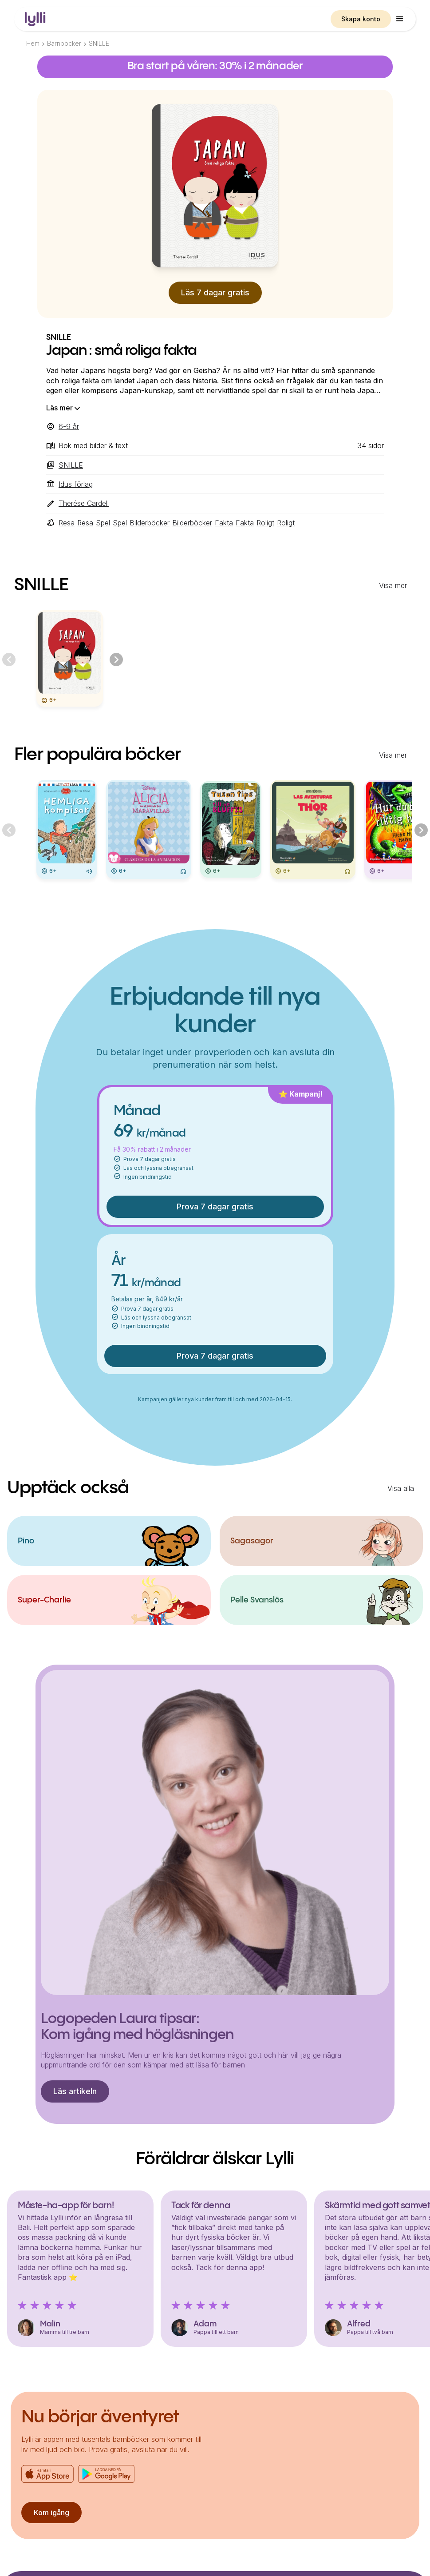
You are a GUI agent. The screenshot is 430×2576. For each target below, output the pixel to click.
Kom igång (51, 2512)
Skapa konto (360, 19)
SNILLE (99, 43)
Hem (32, 43)
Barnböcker (64, 43)
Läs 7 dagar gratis (215, 292)
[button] (399, 19)
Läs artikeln (75, 2091)
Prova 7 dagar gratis (215, 1206)
